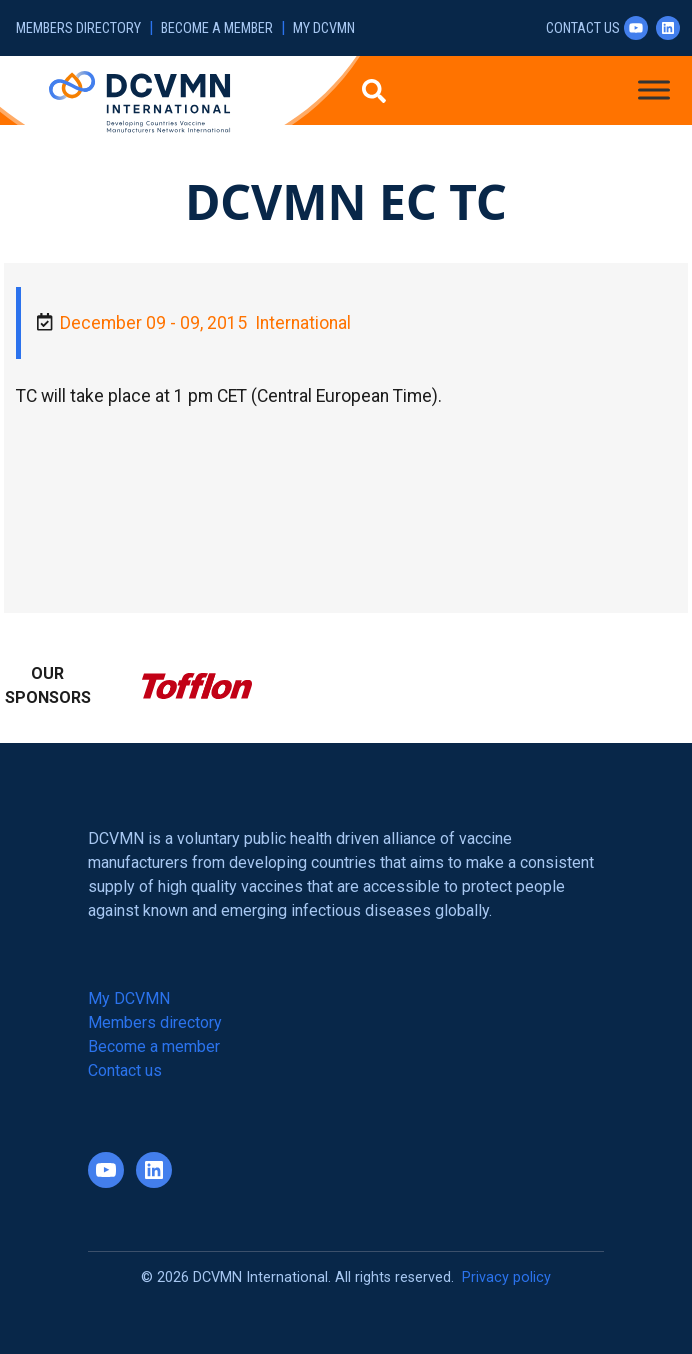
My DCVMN (324, 28)
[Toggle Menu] (654, 89)
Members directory (78, 28)
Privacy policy (506, 1277)
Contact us (583, 28)
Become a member (217, 28)
